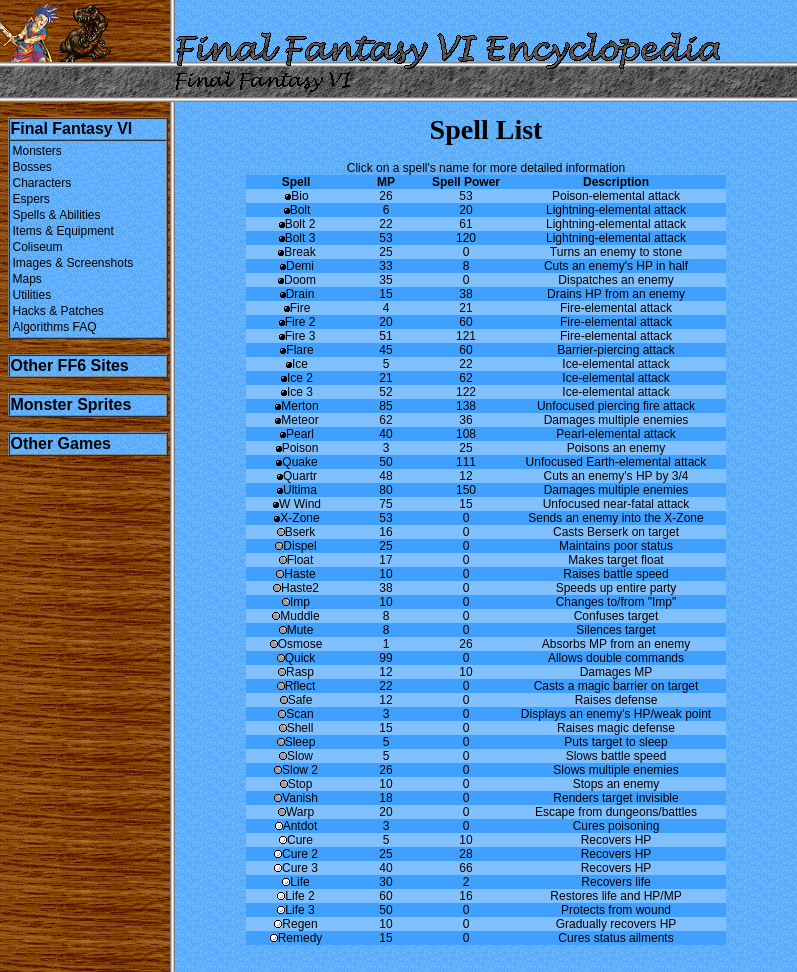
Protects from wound (616, 910)
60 (465, 322)
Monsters (37, 151)
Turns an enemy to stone (616, 252)
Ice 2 (296, 378)
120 (466, 238)
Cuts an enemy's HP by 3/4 (616, 476)
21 (465, 308)
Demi (296, 266)
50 (385, 462)
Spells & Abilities (57, 215)
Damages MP (616, 672)
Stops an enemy (616, 784)
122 (466, 392)
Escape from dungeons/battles (616, 812)
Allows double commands (616, 658)
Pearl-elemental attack (615, 434)
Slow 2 (296, 770)
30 (385, 882)
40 (385, 434)
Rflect (296, 686)
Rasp (296, 672)
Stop (296, 784)
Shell (296, 728)
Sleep (296, 742)
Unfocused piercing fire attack (616, 406)
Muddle (295, 616)
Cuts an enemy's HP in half (616, 266)
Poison (296, 448)
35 (385, 280)
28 (465, 854)
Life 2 (295, 896)
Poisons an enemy (616, 448)
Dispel (295, 546)
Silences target (615, 630)
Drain (296, 294)
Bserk (296, 532)
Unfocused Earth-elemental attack (616, 462)
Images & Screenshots (73, 263)
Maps (27, 279)
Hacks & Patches (58, 311)
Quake (295, 462)
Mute (296, 630)
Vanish (296, 798)
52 (385, 392)
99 (385, 658)
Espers (31, 199)
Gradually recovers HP (616, 924)
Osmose (296, 644)
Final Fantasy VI (72, 128)
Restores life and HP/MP (615, 896)
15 (385, 294)
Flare (295, 350)
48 (385, 476)
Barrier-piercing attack (615, 350)
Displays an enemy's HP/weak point (616, 714)
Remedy (296, 938)
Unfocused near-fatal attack (616, 504)
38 (465, 294)
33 (385, 266)
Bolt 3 (296, 238)
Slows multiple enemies (615, 770)
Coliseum (38, 247)
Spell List (486, 129)
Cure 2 (296, 854)
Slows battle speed (616, 756)
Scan (295, 714)
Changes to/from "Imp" (616, 602)
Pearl (296, 434)
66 (465, 868)
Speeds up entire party (616, 588)
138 (466, 406)
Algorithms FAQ (55, 327)
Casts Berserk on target (616, 532)
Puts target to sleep (615, 742)
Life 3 (295, 910)
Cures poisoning (616, 826)
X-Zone (295, 518)
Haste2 (296, 588)
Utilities (32, 295)
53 (465, 196)
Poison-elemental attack (616, 196)
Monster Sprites (71, 404)
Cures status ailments (615, 938)
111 (466, 462)
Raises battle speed (615, 574)
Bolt (296, 210)
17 (385, 560)
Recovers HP (616, 840)
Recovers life (615, 882)
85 (385, 406)
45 (385, 350)
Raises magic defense (616, 728)
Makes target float (615, 560)
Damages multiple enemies (616, 420)
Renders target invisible (615, 798)
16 (385, 532)
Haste (295, 574)
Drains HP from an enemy (616, 294)
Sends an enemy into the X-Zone (615, 518)
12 (465, 476)
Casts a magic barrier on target (616, 686)
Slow (296, 756)
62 (465, 378)
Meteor (295, 420)
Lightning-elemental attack (616, 210)
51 (385, 336)
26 (385, 196)
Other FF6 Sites (70, 365)
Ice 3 (296, 392)
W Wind (296, 504)
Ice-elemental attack (615, 364)
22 (385, 224)
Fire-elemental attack (616, 308)
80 (385, 490)
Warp (296, 812)
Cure (296, 840)
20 (465, 210)
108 (466, 434)
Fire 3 (296, 336)
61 (465, 224)
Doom (296, 280)
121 (466, 336)
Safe (296, 700)
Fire (296, 308)
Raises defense (616, 700)
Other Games (61, 443)
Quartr (296, 476)
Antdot (296, 826)
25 (385, 252)
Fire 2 (296, 322)
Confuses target (616, 616)
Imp (296, 602)
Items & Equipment (63, 231)
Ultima (296, 490)
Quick (296, 658)
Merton (295, 406)
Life (295, 882)
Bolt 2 (296, 224)
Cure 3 (296, 868)
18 (385, 798)
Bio (295, 196)
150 (466, 490)
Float (296, 560)
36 (465, 420)
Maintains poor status (616, 546)
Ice (296, 364)
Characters (42, 183)
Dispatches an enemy (615, 280)
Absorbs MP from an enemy (616, 644)
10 (385, 574)
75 (385, 504)
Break (295, 252)
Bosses (32, 167)
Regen (295, 924)
